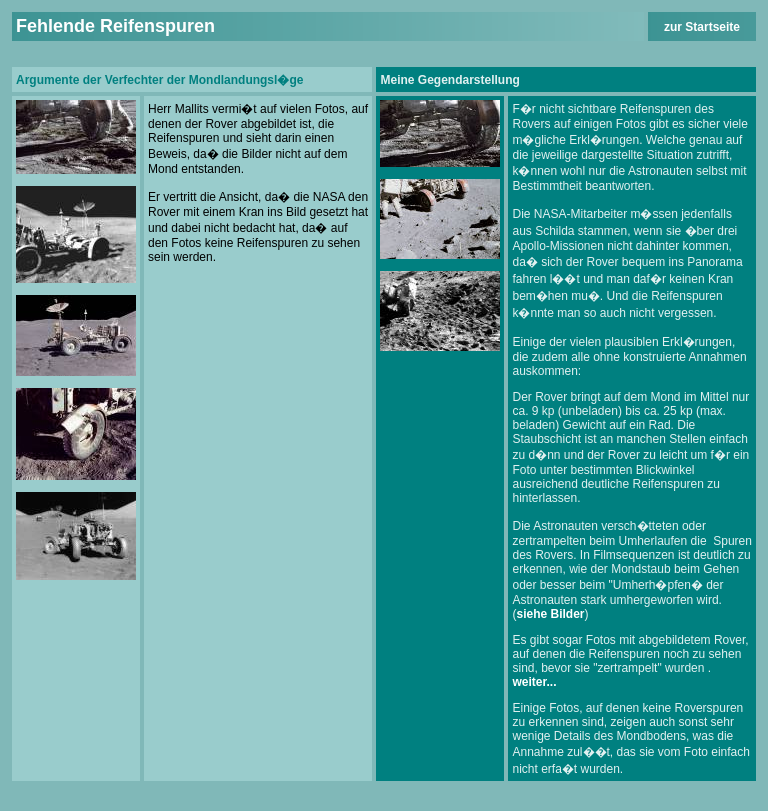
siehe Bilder (550, 614)
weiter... (534, 682)
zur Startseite (702, 27)
